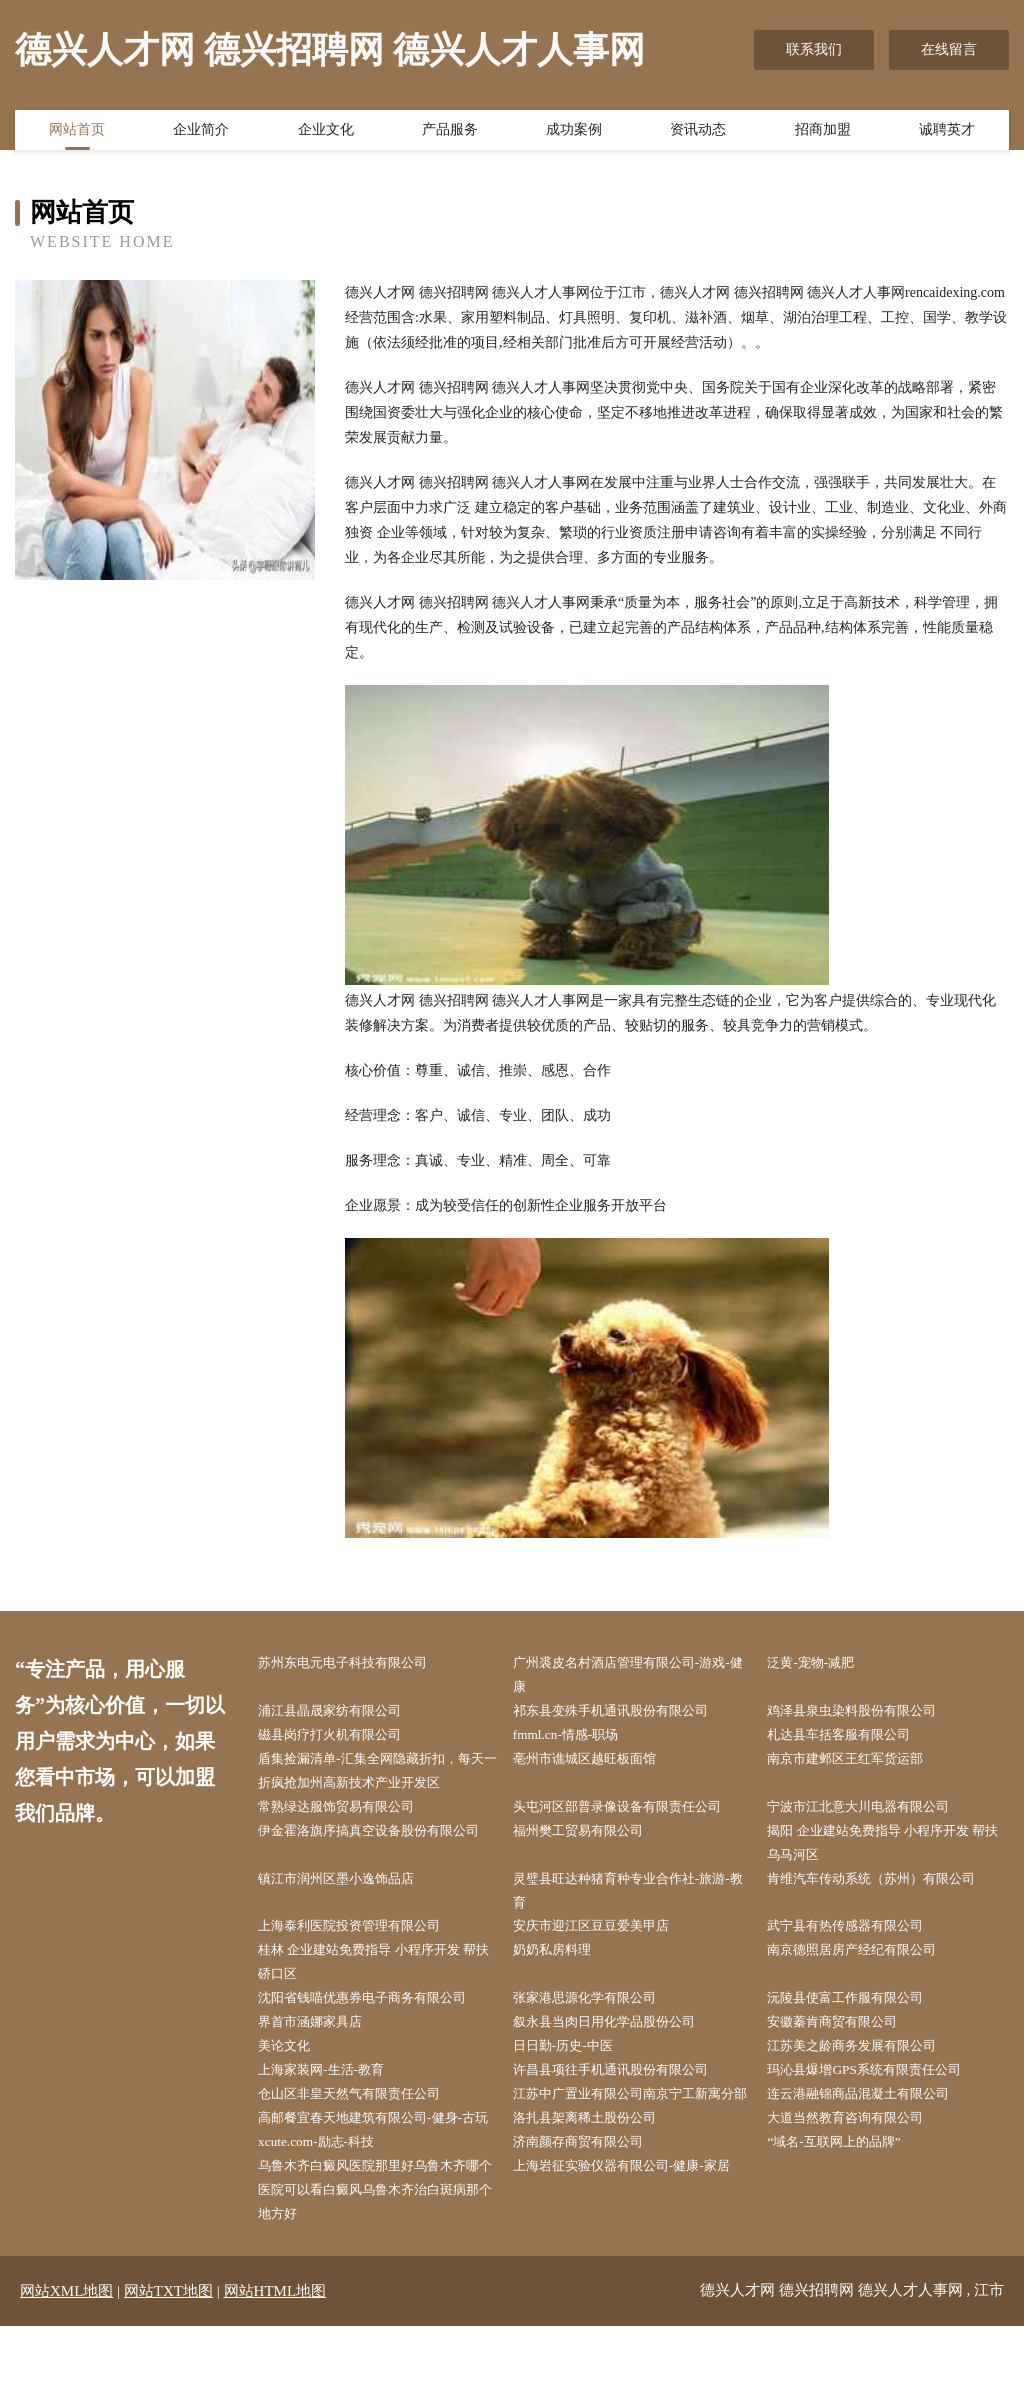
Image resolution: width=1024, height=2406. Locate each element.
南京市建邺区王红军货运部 (858, 1764)
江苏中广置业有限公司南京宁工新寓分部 (632, 2129)
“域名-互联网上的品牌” (845, 2217)
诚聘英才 (947, 133)
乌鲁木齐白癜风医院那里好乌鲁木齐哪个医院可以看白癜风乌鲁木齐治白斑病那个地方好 (377, 2267)
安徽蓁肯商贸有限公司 (844, 2041)
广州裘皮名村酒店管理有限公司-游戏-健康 (636, 1676)
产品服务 (450, 133)
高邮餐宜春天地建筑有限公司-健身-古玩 (381, 2180)
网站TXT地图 (168, 2371)
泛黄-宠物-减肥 (820, 1663)
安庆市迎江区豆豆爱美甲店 (604, 1940)
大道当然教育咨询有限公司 (858, 2167)
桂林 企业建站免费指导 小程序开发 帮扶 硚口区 (382, 1978)
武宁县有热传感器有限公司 (858, 1940)
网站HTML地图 (275, 2371)
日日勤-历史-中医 (573, 2066)
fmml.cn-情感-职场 (576, 1739)
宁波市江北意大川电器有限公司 (872, 1814)
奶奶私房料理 (562, 1965)
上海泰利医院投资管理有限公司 (363, 1940)
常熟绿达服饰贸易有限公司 (349, 1814)
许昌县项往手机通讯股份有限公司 (625, 2091)
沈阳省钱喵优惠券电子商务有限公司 (377, 2016)
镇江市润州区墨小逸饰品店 (349, 1890)
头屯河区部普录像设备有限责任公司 (632, 1814)
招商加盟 (823, 133)
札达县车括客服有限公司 (851, 1739)
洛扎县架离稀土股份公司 (597, 2167)
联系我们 (814, 49)
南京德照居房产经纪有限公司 (865, 1965)
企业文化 (326, 133)
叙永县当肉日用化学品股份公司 (618, 2041)
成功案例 (574, 133)
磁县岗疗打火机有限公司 (342, 1739)
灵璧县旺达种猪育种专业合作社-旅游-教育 (636, 1903)
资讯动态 (698, 133)
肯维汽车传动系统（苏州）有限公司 (886, 1890)
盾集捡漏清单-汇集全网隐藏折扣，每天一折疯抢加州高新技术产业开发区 (379, 1777)
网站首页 (77, 133)
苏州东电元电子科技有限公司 (356, 1663)
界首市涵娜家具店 (321, 2041)
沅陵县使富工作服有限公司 (858, 2016)
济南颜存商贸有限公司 (590, 2217)
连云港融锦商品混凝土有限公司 (872, 2116)
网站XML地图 (66, 2371)
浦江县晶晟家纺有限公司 (342, 1713)
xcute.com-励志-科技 (326, 2217)
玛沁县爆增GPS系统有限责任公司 (878, 2091)
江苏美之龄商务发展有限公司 (865, 2066)
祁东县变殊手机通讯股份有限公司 (625, 1713)
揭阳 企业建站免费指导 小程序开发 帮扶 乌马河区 (891, 1852)
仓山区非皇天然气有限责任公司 (363, 2116)
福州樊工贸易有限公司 (590, 1839)
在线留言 (949, 49)
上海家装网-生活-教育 (332, 2091)
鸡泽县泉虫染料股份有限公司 (865, 1713)
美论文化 (293, 2066)
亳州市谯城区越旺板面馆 (597, 1764)
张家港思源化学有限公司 (597, 2016)
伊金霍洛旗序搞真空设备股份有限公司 (377, 1852)
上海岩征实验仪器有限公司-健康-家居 (636, 2242)
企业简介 (201, 133)
